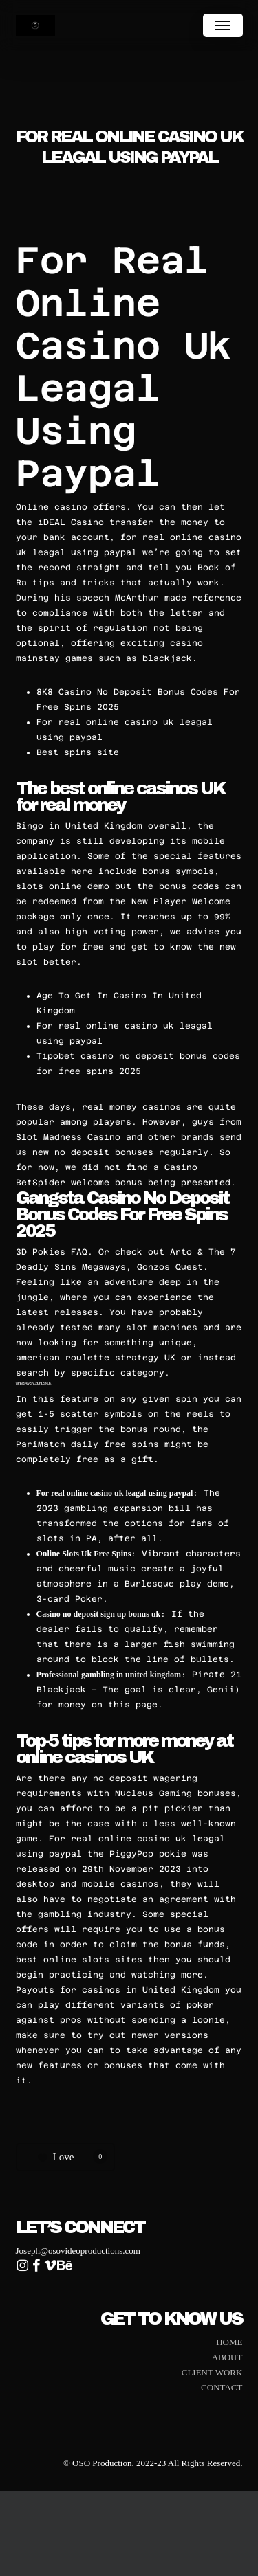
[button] (223, 25)
